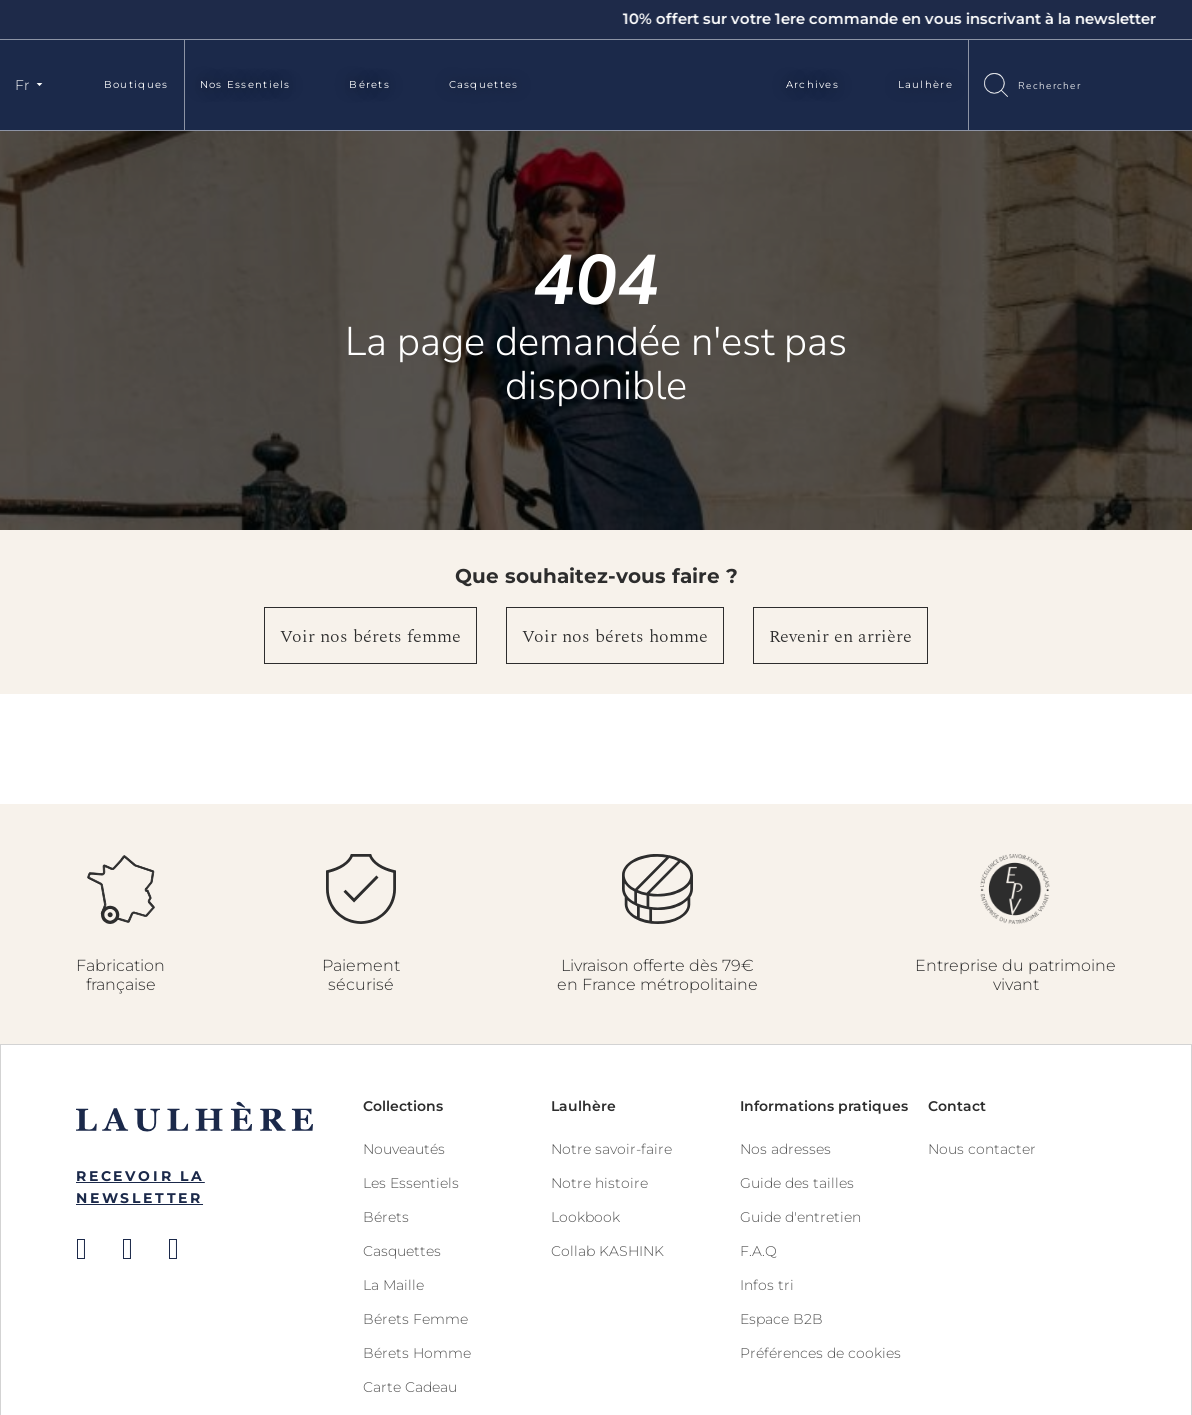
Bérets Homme (417, 1353)
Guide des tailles (797, 1183)
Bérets (369, 84)
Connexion (1127, 83)
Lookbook (585, 1217)
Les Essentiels (411, 1183)
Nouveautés (404, 1149)
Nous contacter (982, 1149)
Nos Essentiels (245, 84)
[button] (31, 85)
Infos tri (767, 1285)
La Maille (393, 1285)
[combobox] (1056, 84)
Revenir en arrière (840, 636)
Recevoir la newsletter (140, 1187)
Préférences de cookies (820, 1353)
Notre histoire (599, 1183)
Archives (812, 84)
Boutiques (136, 84)
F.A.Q (758, 1251)
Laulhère (925, 84)
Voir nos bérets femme (370, 636)
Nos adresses (785, 1149)
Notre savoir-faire (611, 1149)
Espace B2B (781, 1319)
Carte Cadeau (410, 1387)
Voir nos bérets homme (615, 636)
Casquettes (484, 84)
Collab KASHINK (607, 1251)
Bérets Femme (415, 1319)
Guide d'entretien (800, 1217)
